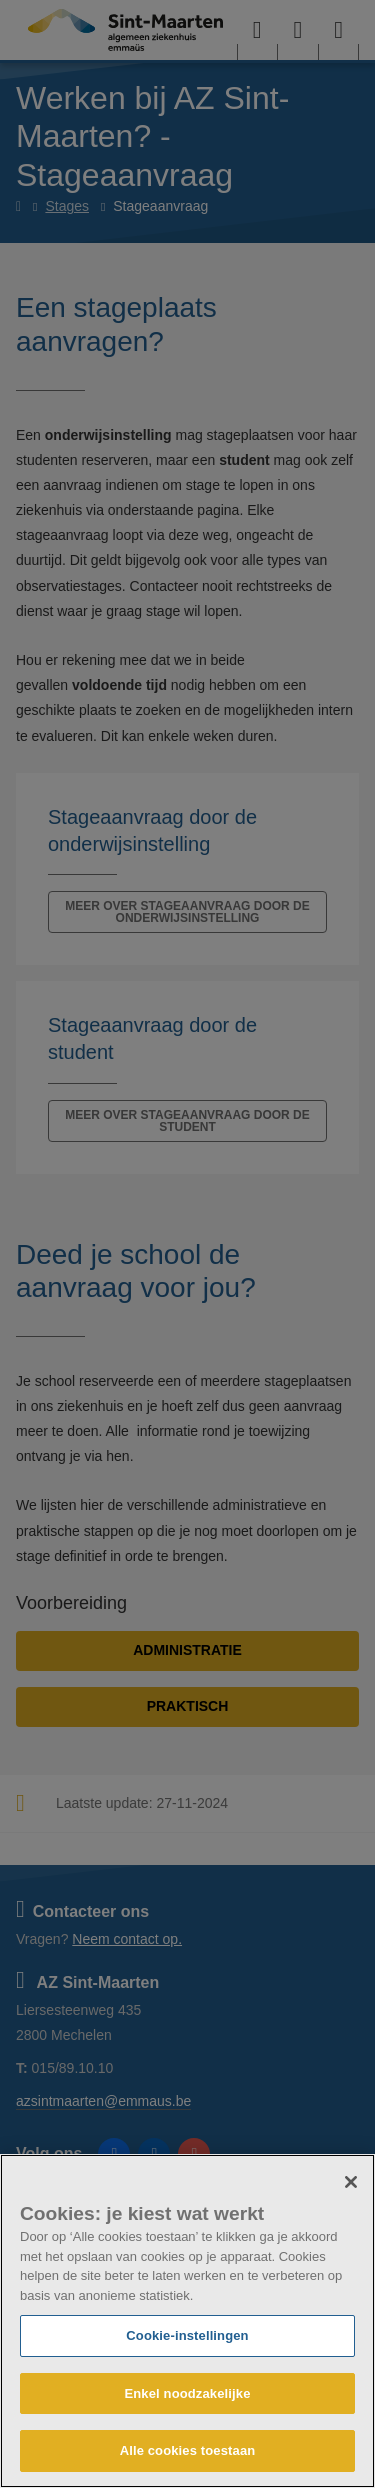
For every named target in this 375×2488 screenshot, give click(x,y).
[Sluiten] (351, 2182)
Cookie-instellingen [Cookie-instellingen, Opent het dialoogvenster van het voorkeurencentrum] (187, 2335)
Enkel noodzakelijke (187, 2393)
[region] (187, 2321)
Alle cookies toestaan (188, 2450)
